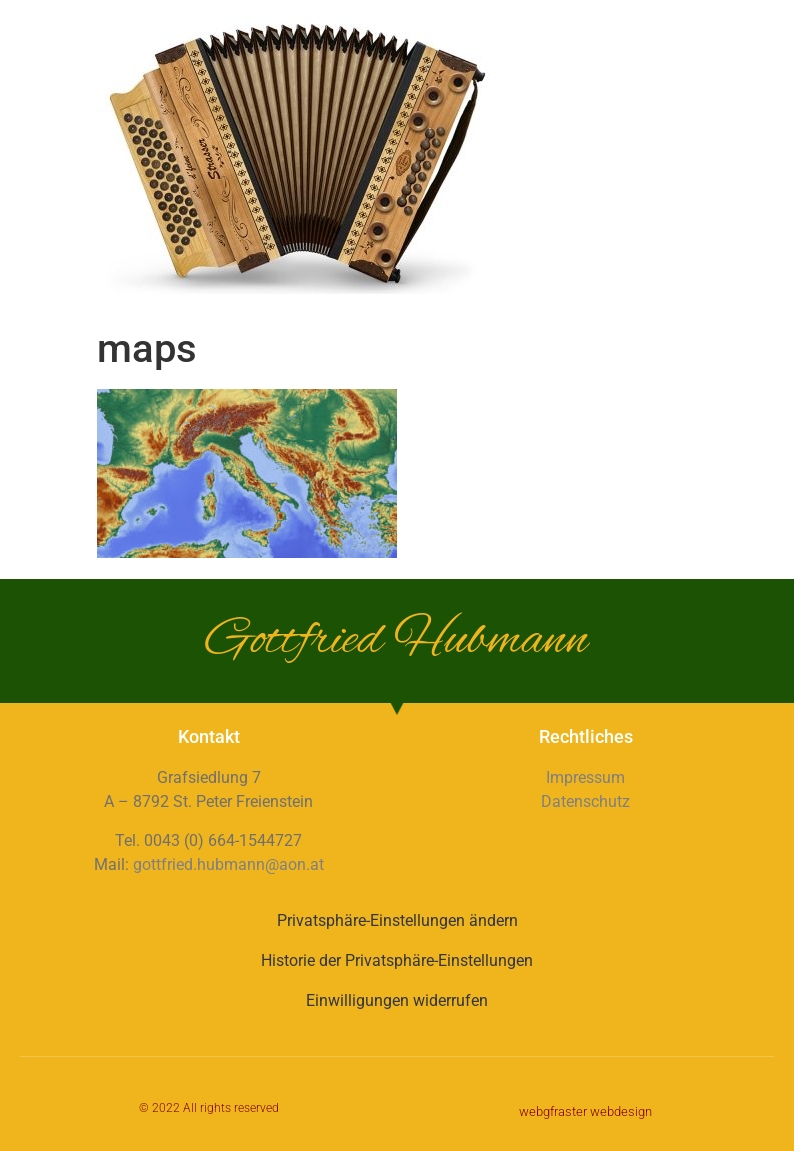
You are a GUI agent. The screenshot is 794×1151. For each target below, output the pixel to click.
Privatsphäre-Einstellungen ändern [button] (397, 920)
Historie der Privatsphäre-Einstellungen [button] (397, 960)
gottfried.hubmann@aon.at (228, 864)
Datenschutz (585, 801)
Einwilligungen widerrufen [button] (397, 1000)
